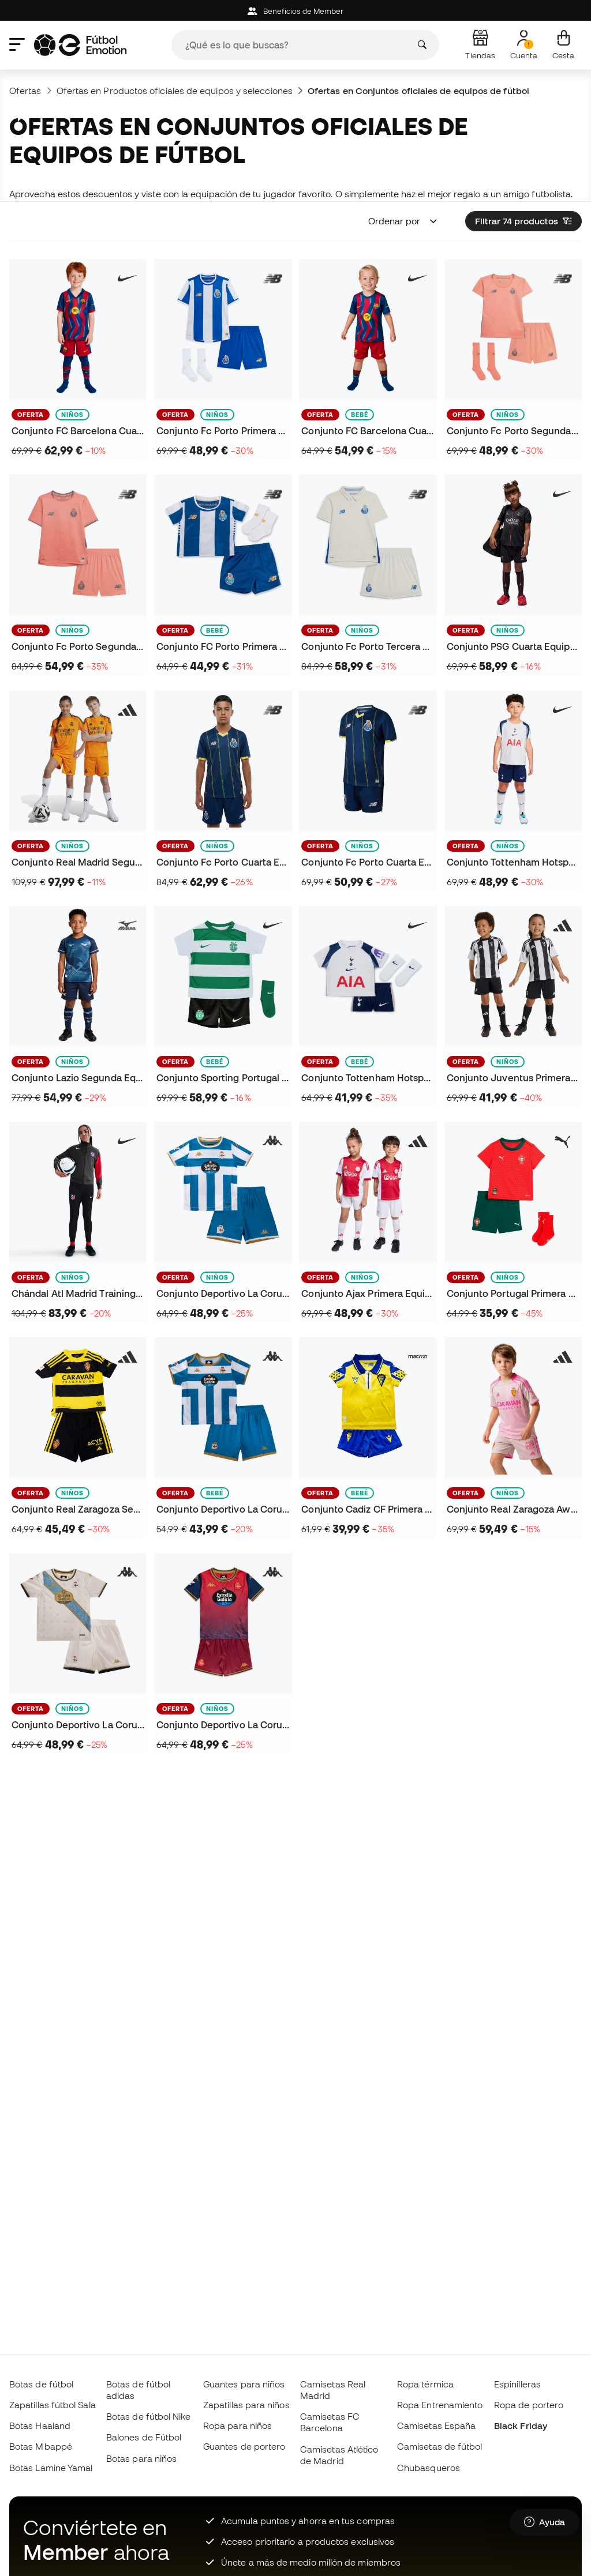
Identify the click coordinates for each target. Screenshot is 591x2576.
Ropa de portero (528, 2405)
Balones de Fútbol (143, 2437)
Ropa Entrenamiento (439, 2405)
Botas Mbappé (40, 2446)
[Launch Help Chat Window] (544, 2522)
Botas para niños (141, 2458)
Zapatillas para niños (246, 2405)
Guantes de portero (244, 2446)
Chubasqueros (428, 2467)
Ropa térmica (425, 2384)
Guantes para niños (244, 2384)
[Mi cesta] (563, 45)
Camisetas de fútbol (439, 2446)
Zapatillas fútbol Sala (52, 2405)
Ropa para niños (237, 2425)
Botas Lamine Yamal (50, 2467)
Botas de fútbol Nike (148, 2416)
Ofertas (25, 90)
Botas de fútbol (41, 2384)
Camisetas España (436, 2425)
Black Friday (520, 2425)
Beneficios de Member (296, 11)
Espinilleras (517, 2384)
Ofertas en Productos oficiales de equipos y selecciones (175, 90)
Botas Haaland (39, 2425)
